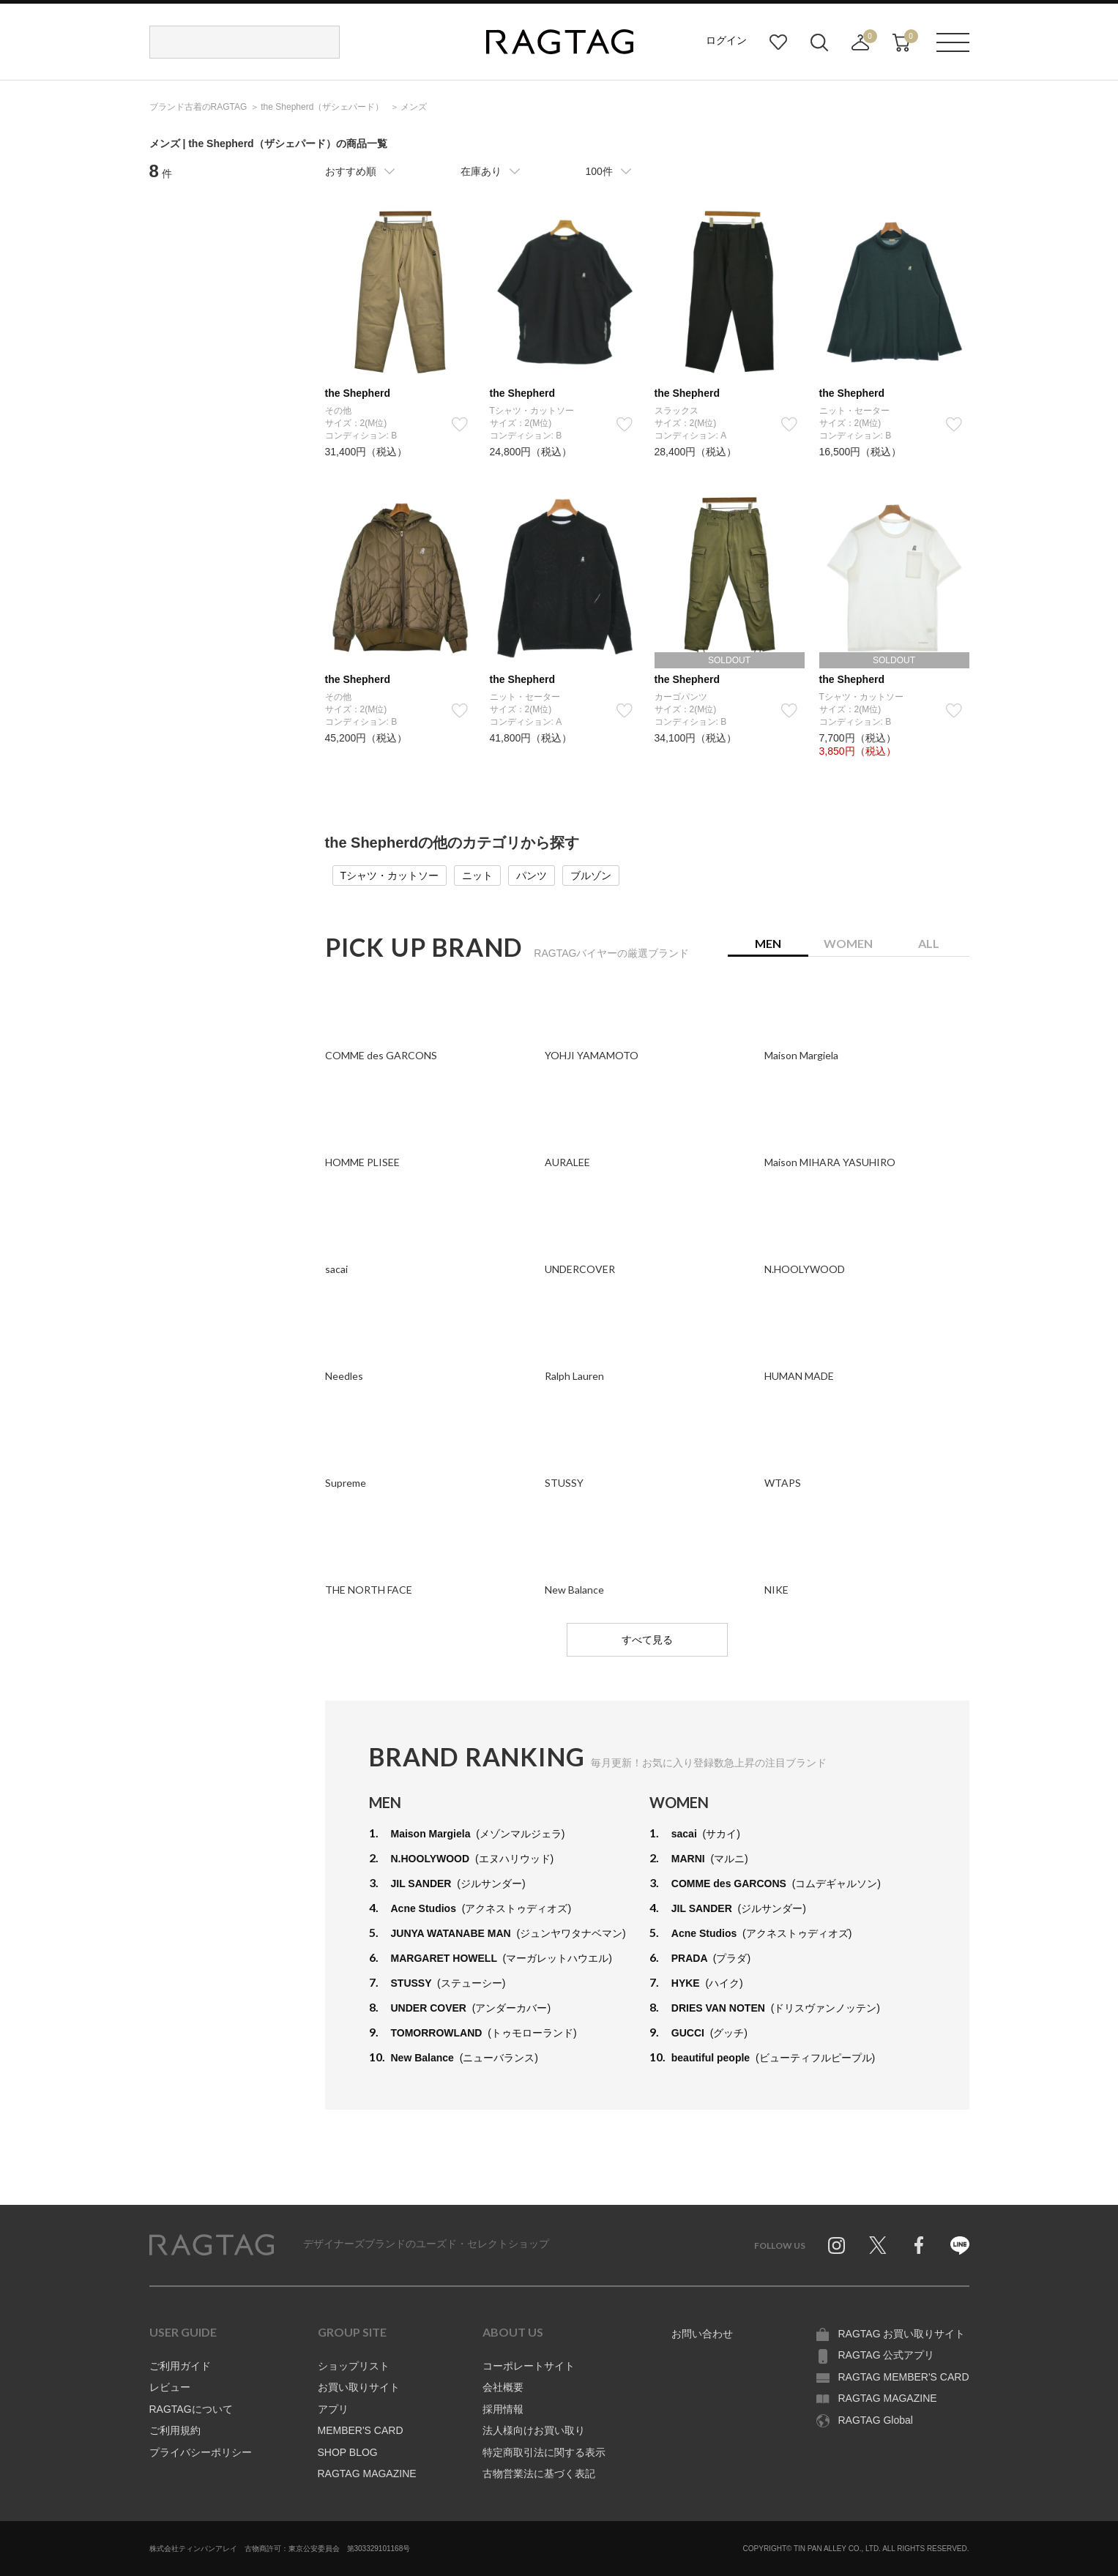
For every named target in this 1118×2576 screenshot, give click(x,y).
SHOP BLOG (348, 2452)
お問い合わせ (702, 2334)
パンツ (531, 875)
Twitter (877, 2245)
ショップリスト (354, 2366)
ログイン (726, 40)
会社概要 (502, 2387)
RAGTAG (211, 2245)
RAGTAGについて (191, 2409)
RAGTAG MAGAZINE (367, 2473)
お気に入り (778, 42)
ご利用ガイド (180, 2366)
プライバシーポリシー (200, 2452)
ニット (477, 875)
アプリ (333, 2409)
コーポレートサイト (528, 2366)
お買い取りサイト (359, 2387)
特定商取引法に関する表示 (543, 2452)
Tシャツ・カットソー (389, 875)
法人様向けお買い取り (533, 2430)
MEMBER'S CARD (360, 2430)
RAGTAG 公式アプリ (886, 2355)
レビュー (169, 2387)
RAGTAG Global (875, 2420)
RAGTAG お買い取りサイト (902, 2334)
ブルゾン (590, 875)
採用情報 (502, 2409)
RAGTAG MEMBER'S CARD (903, 2377)
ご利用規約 (175, 2430)
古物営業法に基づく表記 (538, 2473)
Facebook (918, 2245)
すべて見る (647, 1640)
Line (959, 2245)
